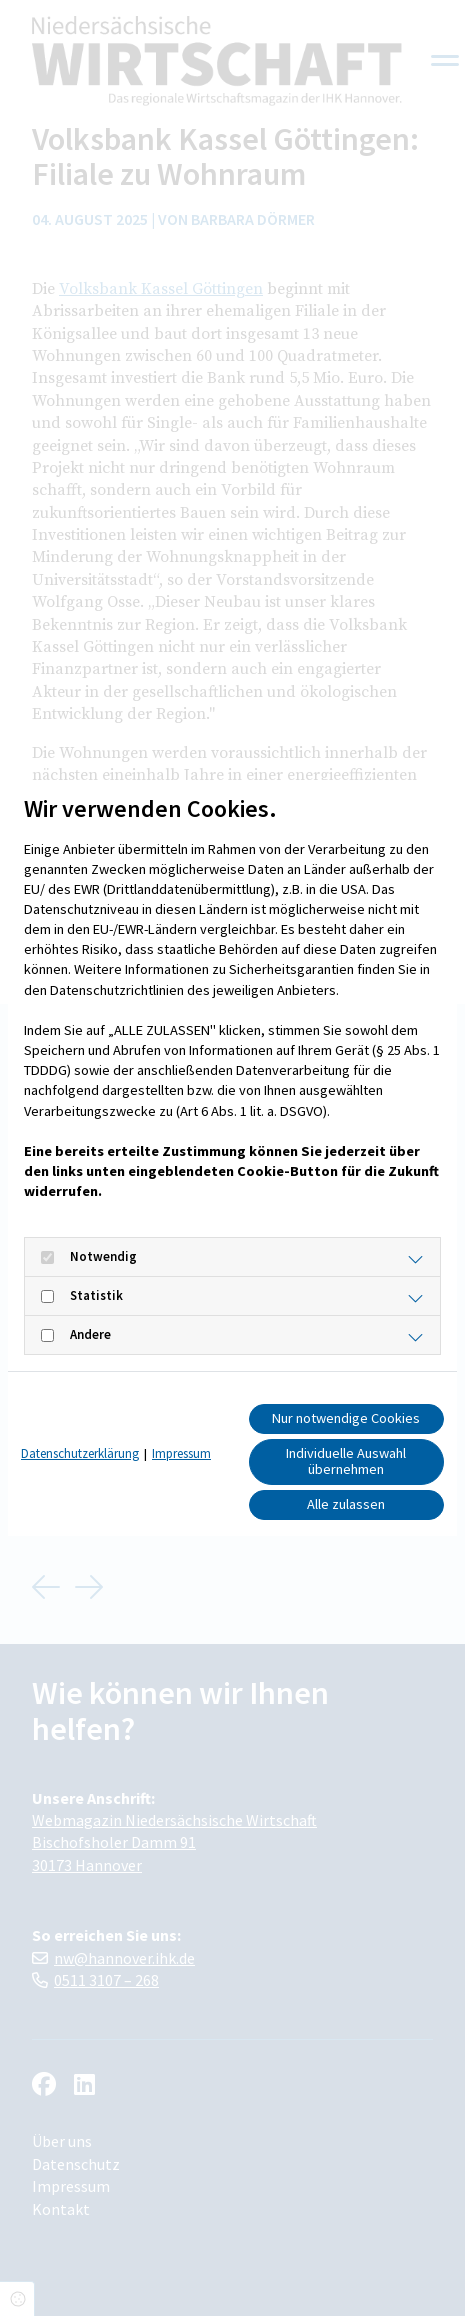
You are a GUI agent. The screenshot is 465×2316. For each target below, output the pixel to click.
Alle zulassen (346, 1504)
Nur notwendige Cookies (346, 1418)
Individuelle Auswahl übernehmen (346, 1461)
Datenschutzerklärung (80, 1453)
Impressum (181, 1453)
